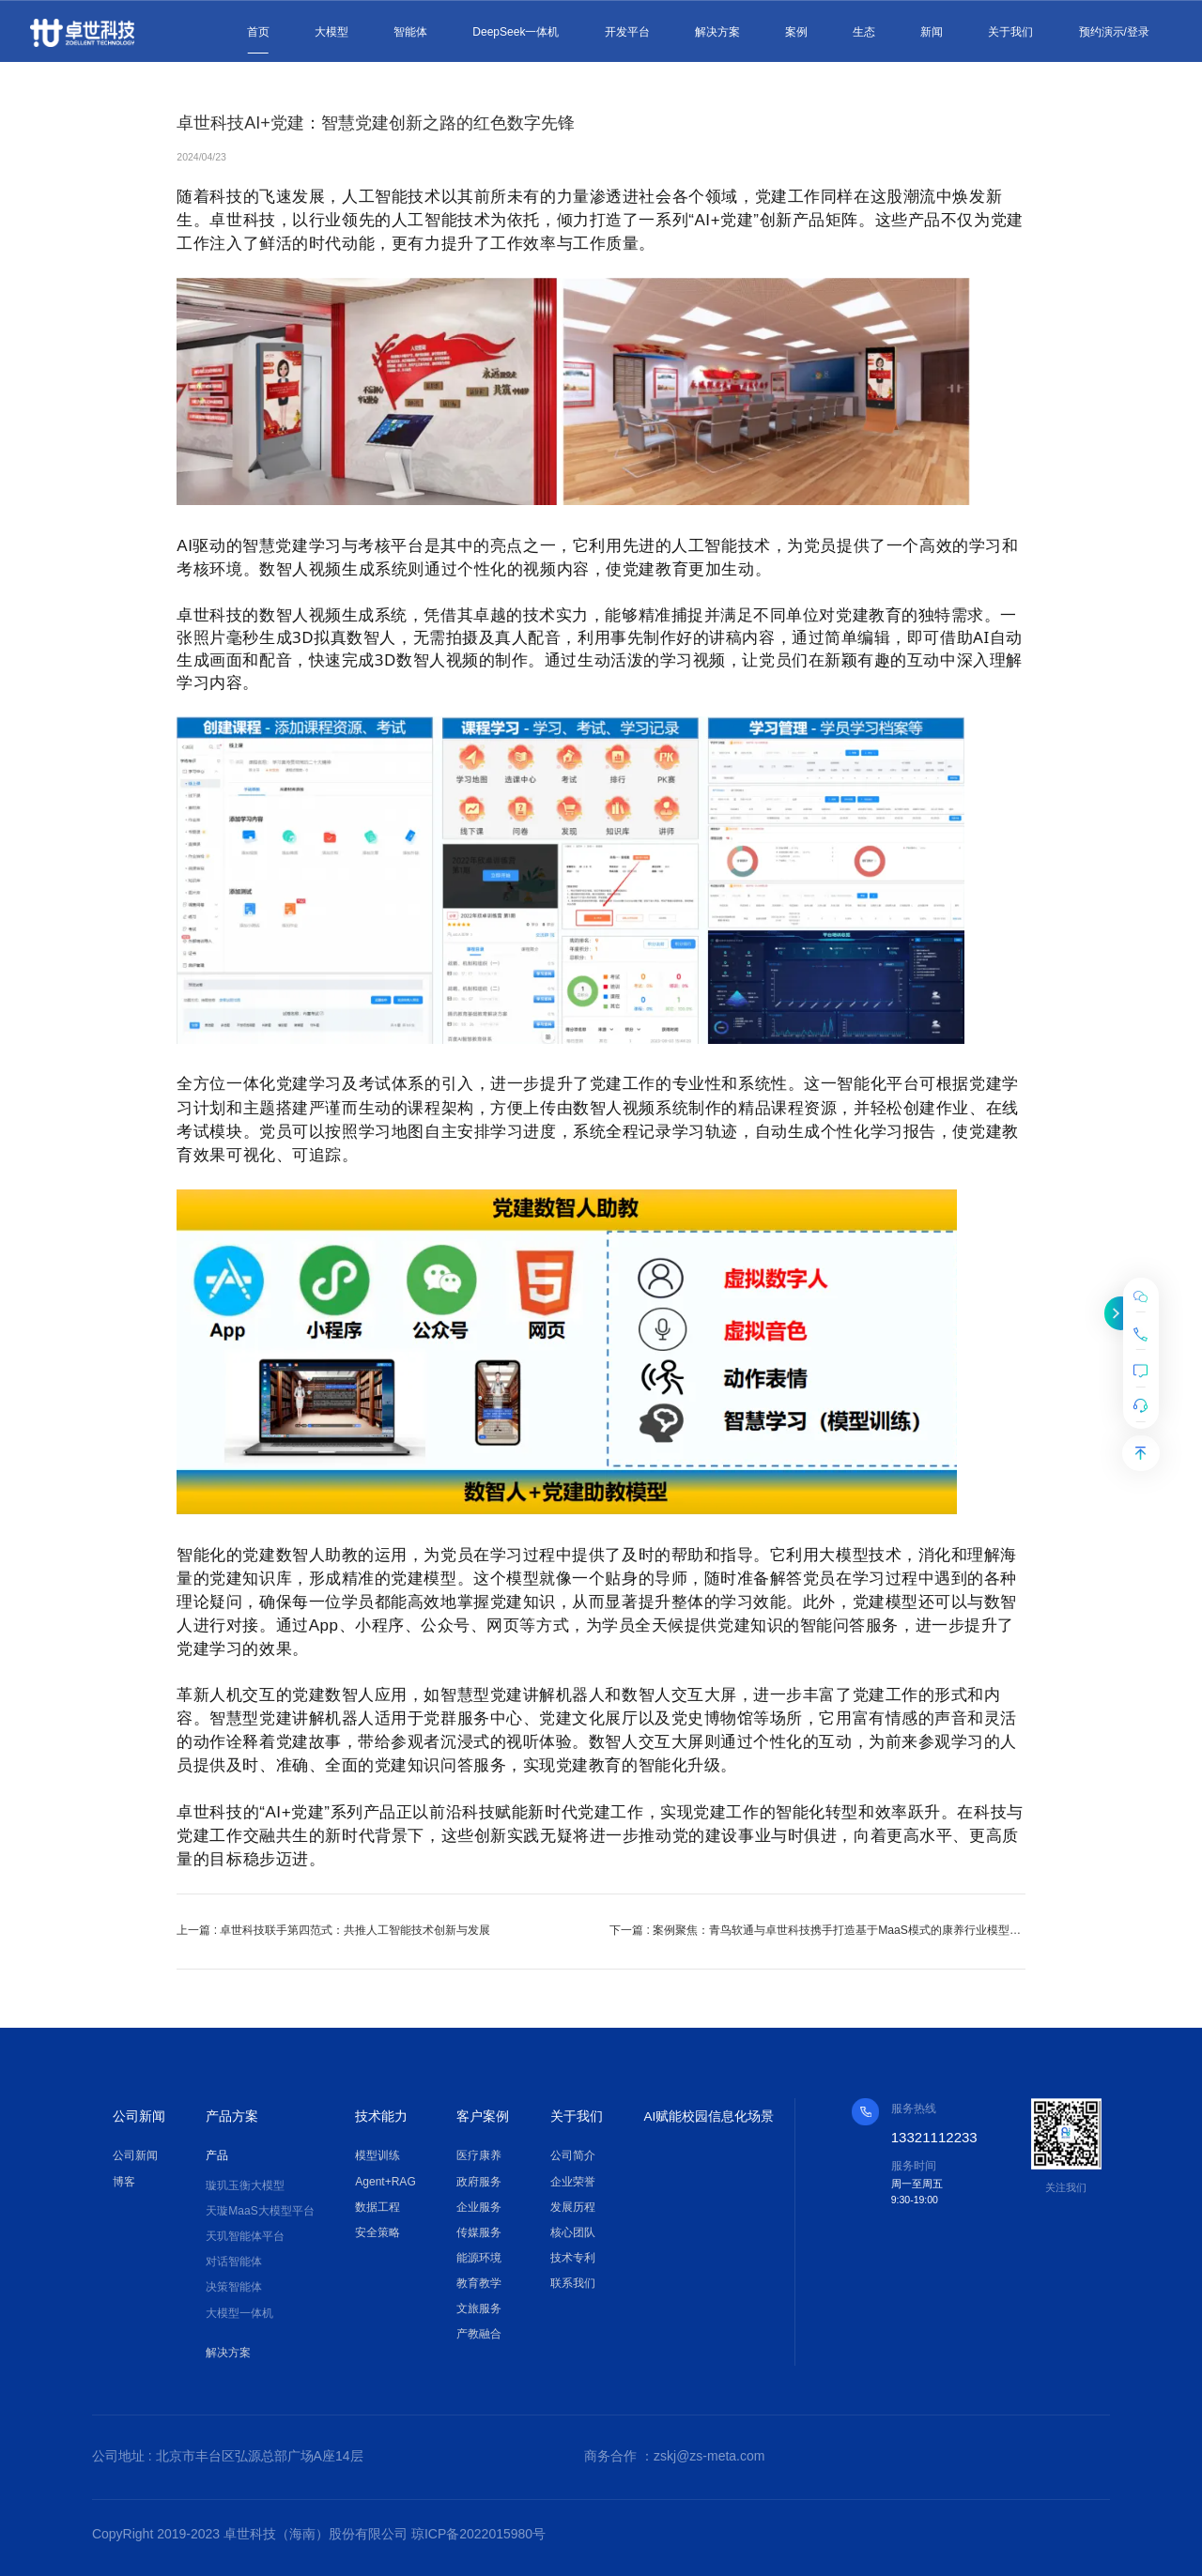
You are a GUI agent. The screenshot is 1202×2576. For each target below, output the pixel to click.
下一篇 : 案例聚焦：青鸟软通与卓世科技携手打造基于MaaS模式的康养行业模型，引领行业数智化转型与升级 (825, 1930)
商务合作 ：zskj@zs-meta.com (674, 2456)
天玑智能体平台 (245, 2236)
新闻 (931, 31)
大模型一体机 (239, 2312)
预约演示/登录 (1114, 31)
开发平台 (627, 31)
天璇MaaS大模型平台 (260, 2210)
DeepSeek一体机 (515, 31)
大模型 (331, 31)
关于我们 (1010, 31)
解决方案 (717, 31)
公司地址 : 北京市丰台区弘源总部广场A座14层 (227, 2456)
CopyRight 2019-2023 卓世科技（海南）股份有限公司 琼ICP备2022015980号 (319, 2536)
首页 (258, 31)
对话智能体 (234, 2261)
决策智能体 (234, 2286)
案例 (796, 31)
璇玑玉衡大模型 (245, 2185)
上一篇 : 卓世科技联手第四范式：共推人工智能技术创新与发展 (333, 1930)
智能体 (410, 31)
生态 (864, 31)
